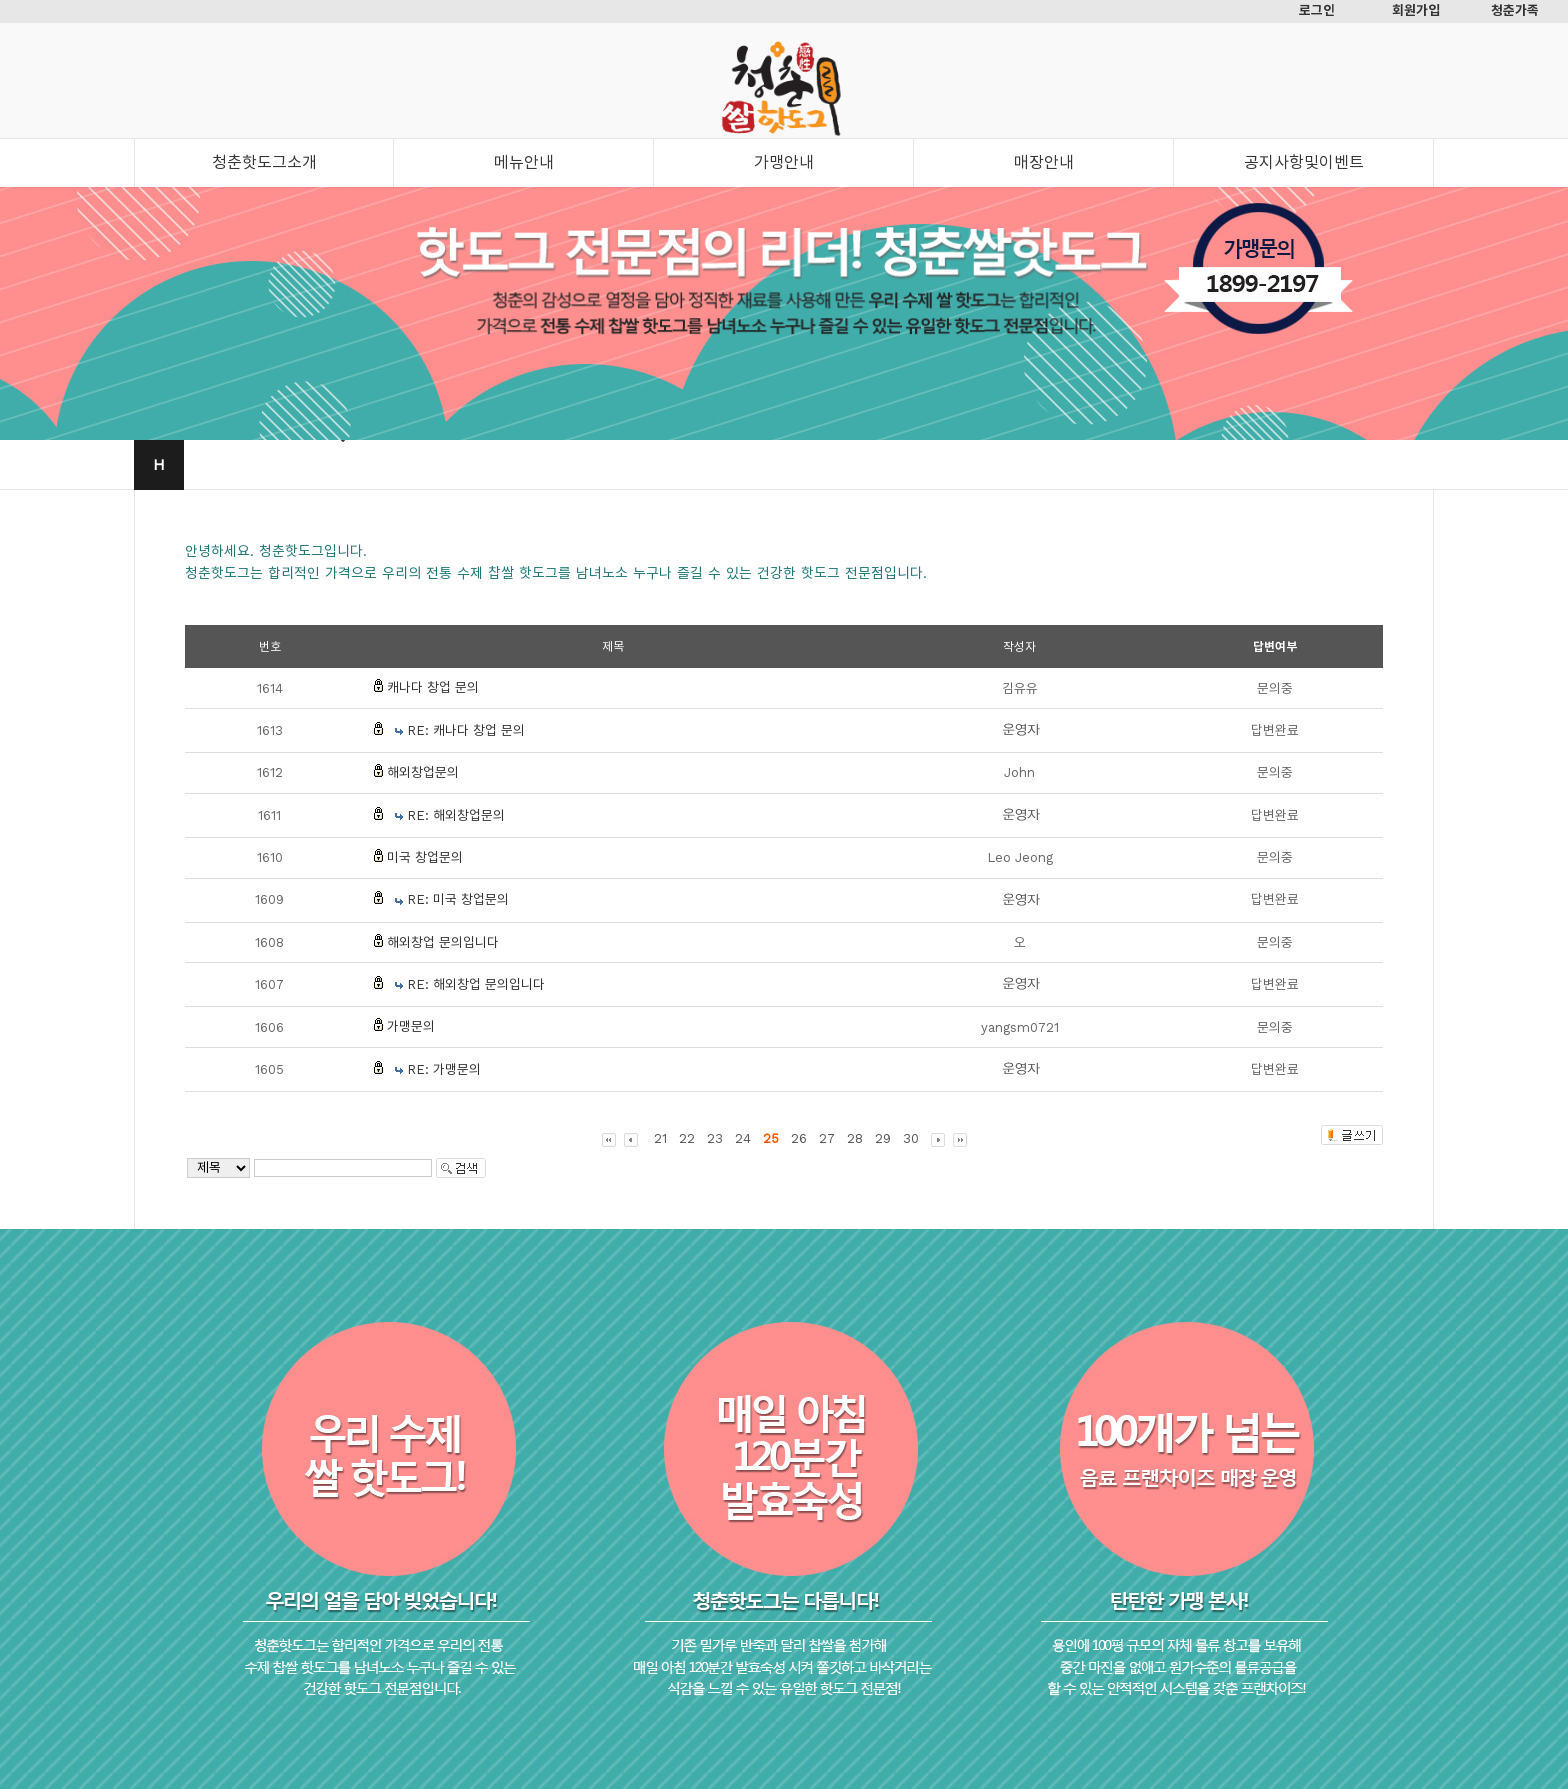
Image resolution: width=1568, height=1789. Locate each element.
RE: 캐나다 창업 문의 (466, 730)
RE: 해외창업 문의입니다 (476, 984)
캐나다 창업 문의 (433, 687)
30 (911, 1138)
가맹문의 (411, 1026)
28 (855, 1138)
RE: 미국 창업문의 (458, 899)
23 (715, 1138)
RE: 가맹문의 (444, 1069)
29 (883, 1138)
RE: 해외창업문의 (456, 815)
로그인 (1317, 10)
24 (743, 1138)
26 (799, 1138)
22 (687, 1138)
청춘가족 (1515, 10)
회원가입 (1416, 10)
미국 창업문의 (425, 857)
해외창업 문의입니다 (443, 942)
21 (660, 1138)
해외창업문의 (423, 772)
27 (827, 1138)
